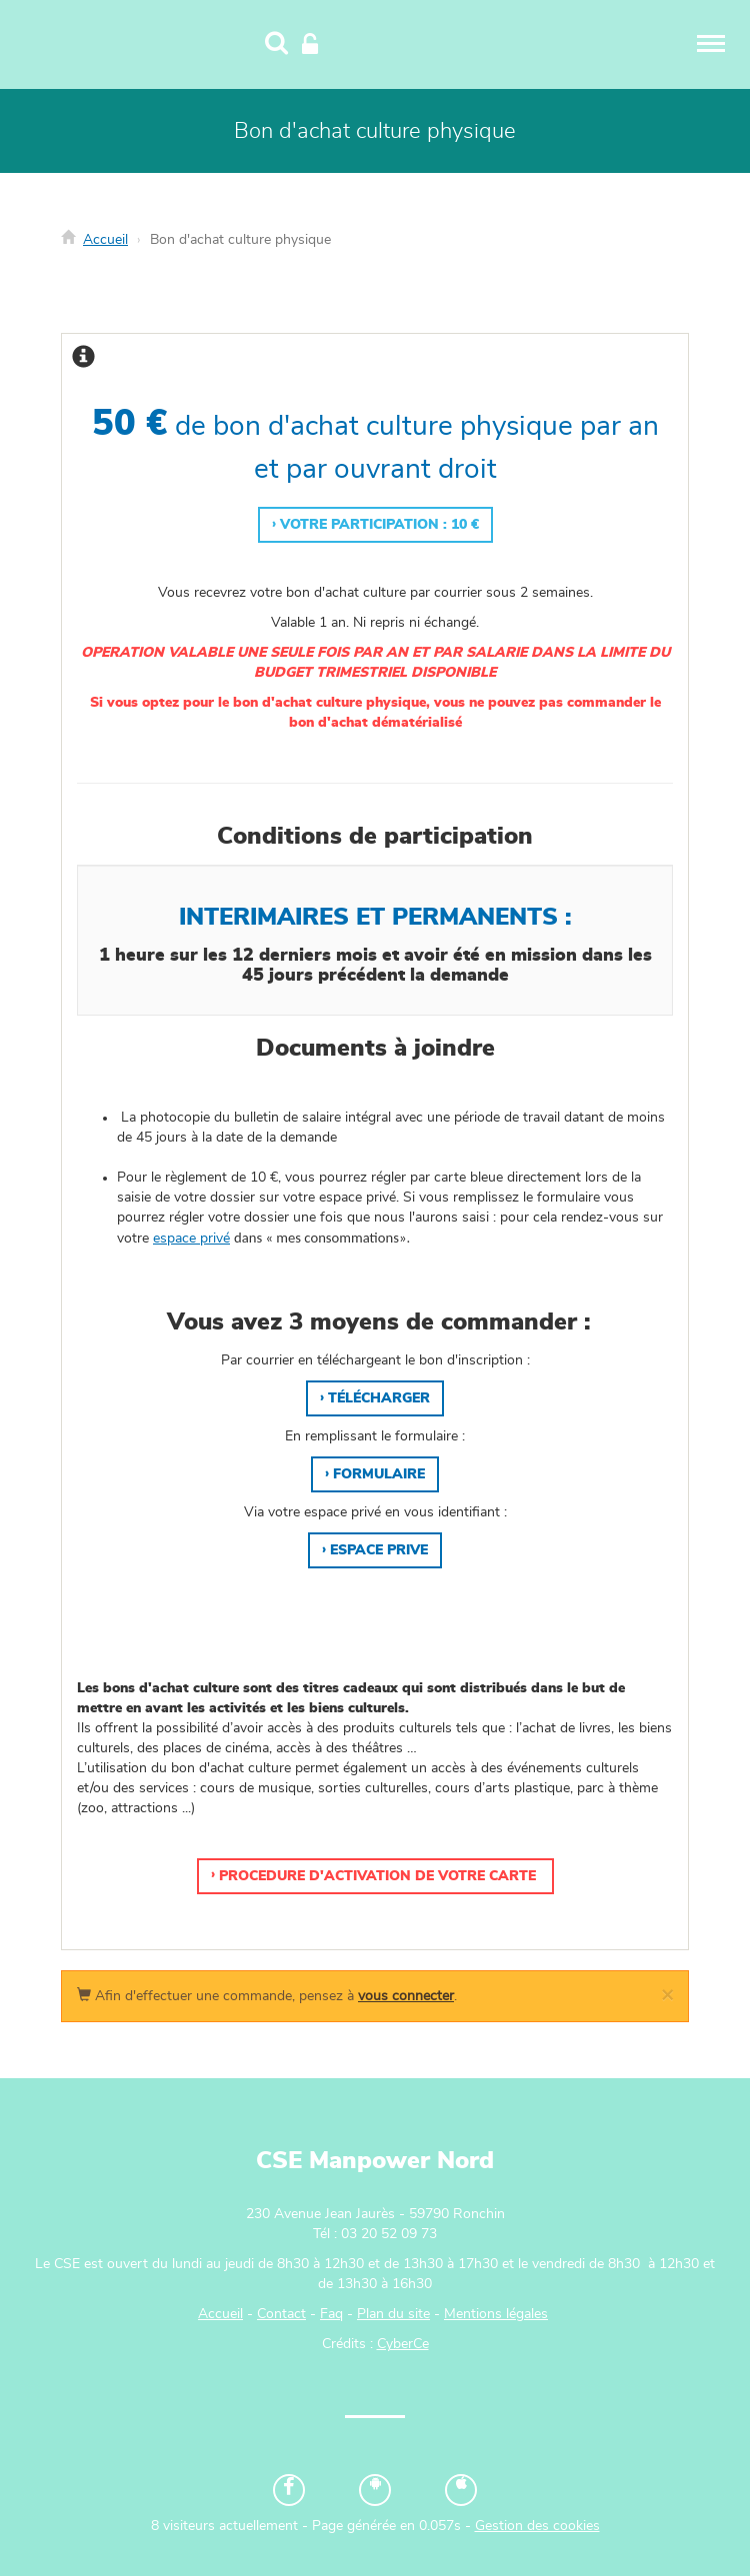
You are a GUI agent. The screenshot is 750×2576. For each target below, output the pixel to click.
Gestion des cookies (537, 2526)
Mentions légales (496, 2314)
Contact (281, 2314)
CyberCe (403, 2344)
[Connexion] (310, 45)
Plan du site (393, 2314)
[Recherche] (276, 45)
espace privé (191, 1239)
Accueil (105, 240)
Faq (331, 2314)
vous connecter (406, 1996)
